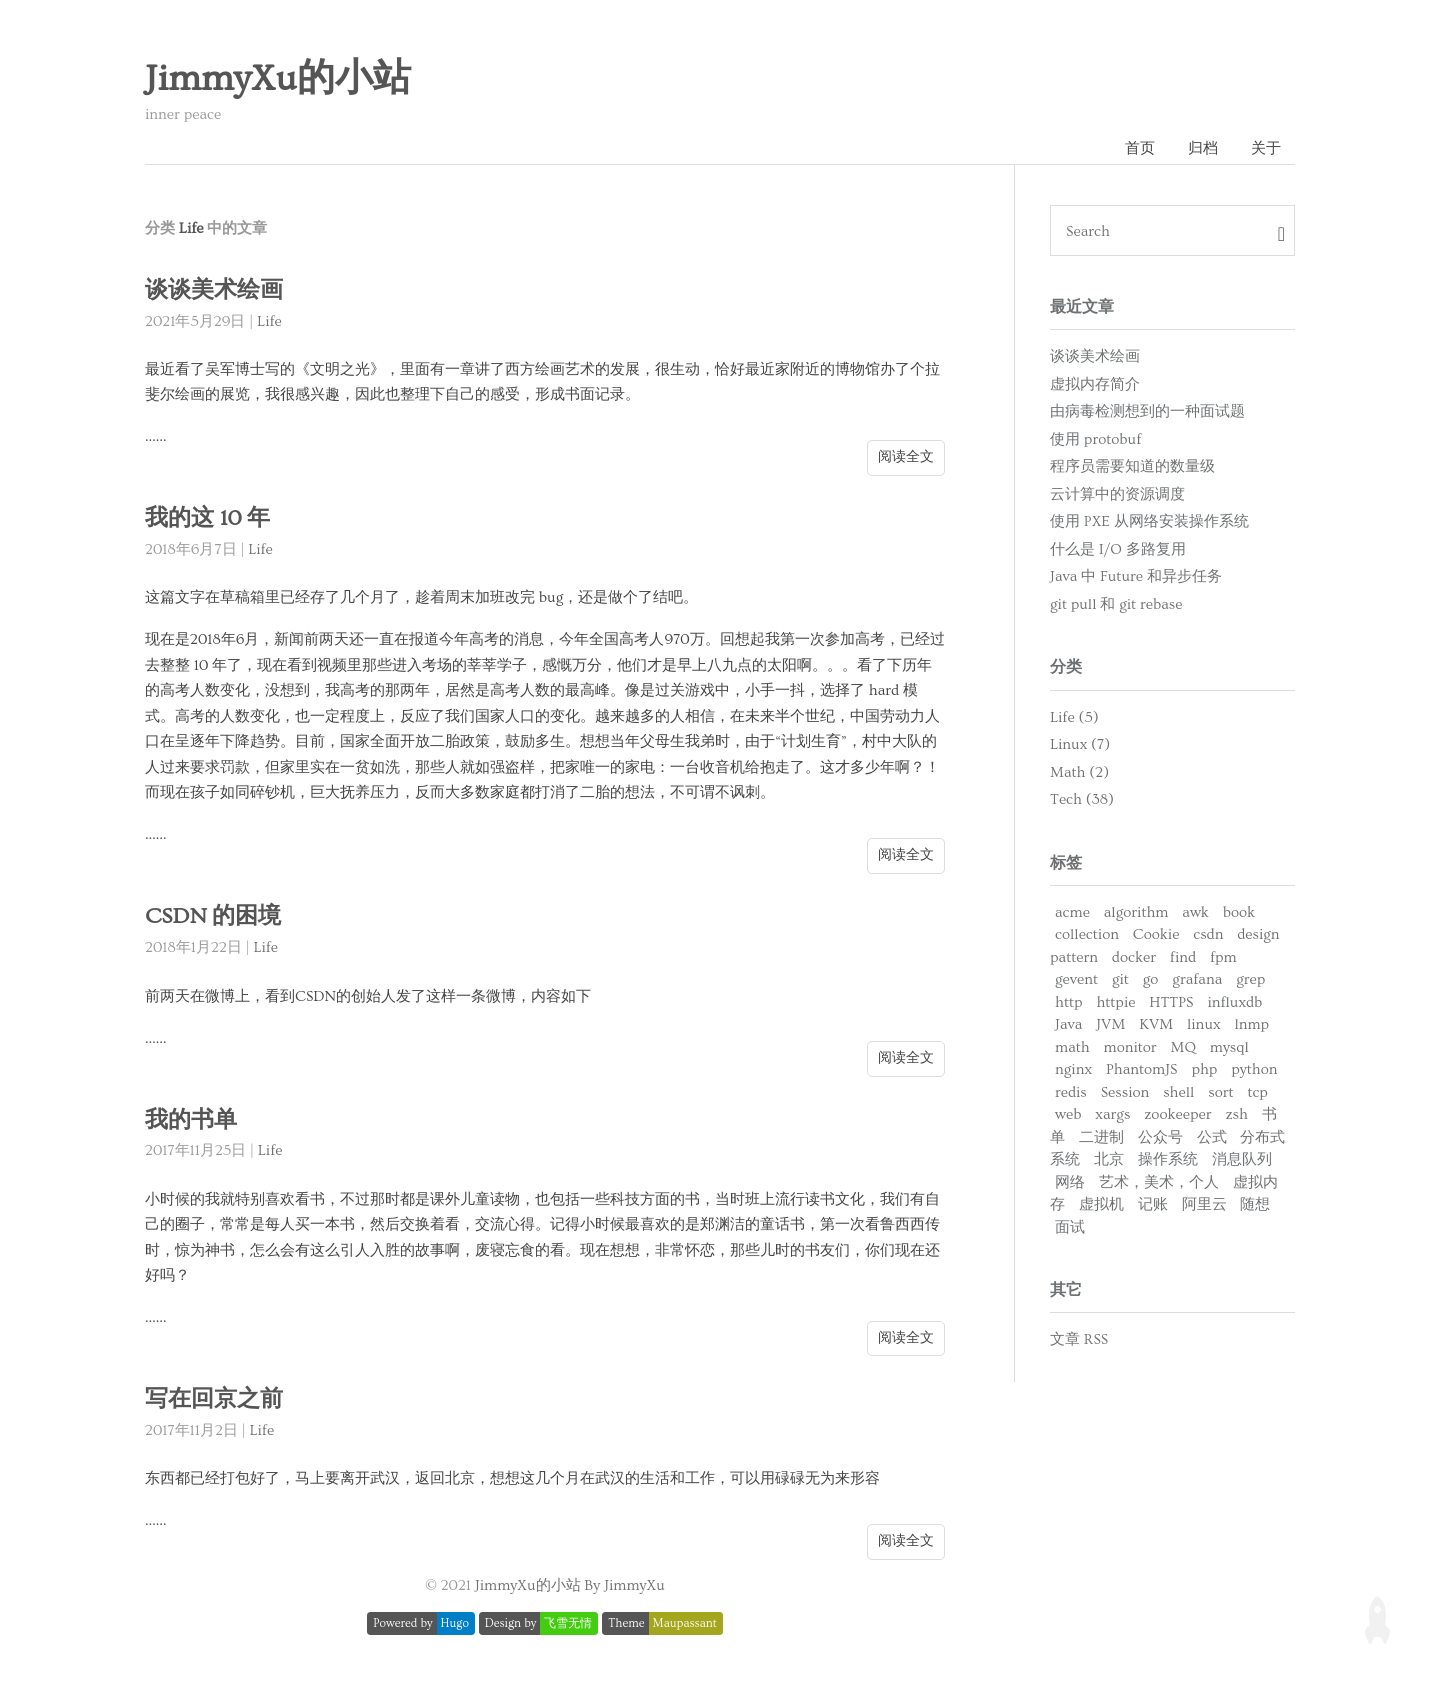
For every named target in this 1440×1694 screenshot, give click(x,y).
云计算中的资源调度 (1117, 494)
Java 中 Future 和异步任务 (1136, 576)
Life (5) (1074, 717)
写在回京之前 (214, 1399)
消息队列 (1242, 1159)
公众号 (1160, 1137)
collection (1087, 934)
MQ (1182, 1047)
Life (269, 321)
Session (1125, 1092)
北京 (1109, 1159)
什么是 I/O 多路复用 (1118, 549)
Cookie (1156, 934)
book (1239, 912)
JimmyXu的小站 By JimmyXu (570, 1585)
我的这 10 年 (207, 518)
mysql (1229, 1047)
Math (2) (1079, 772)
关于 (1266, 148)
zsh (1236, 1114)
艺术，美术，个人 (1159, 1182)
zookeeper (1177, 1114)
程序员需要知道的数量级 (1132, 466)
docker (1134, 957)
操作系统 (1168, 1159)
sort (1220, 1092)
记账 (1153, 1204)
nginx (1073, 1069)
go (1151, 979)
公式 (1212, 1137)
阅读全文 (906, 457)
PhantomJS (1142, 1069)
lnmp (1251, 1024)
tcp (1257, 1092)
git (1120, 979)
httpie (1115, 1002)
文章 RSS (1079, 1339)
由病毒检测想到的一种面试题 (1147, 411)
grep (1250, 979)
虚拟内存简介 (1095, 384)
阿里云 (1204, 1204)
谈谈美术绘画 (214, 290)
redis (1071, 1092)
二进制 (1101, 1137)
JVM (1110, 1024)
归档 (1203, 148)
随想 (1255, 1204)
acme (1072, 912)
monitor (1130, 1047)
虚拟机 (1101, 1204)
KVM (1156, 1024)
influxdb (1234, 1002)
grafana (1197, 979)
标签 (1066, 863)
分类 (1066, 667)
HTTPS (1171, 1002)
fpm (1223, 957)
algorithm (1136, 912)
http (1069, 1002)
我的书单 (191, 1120)
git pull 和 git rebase (1116, 604)
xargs (1112, 1114)
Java (1068, 1024)
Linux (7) (1080, 744)
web (1068, 1114)
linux (1204, 1024)
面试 (1070, 1227)
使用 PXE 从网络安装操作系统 (1149, 521)
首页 (1140, 148)
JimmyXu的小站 (278, 79)
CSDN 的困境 (213, 916)
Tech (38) (1082, 799)
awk (1195, 912)
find (1183, 957)
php (1204, 1069)
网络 (1070, 1182)
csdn (1208, 934)
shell (1178, 1092)
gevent (1076, 979)
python (1254, 1069)
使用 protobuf (1095, 439)
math (1072, 1047)
